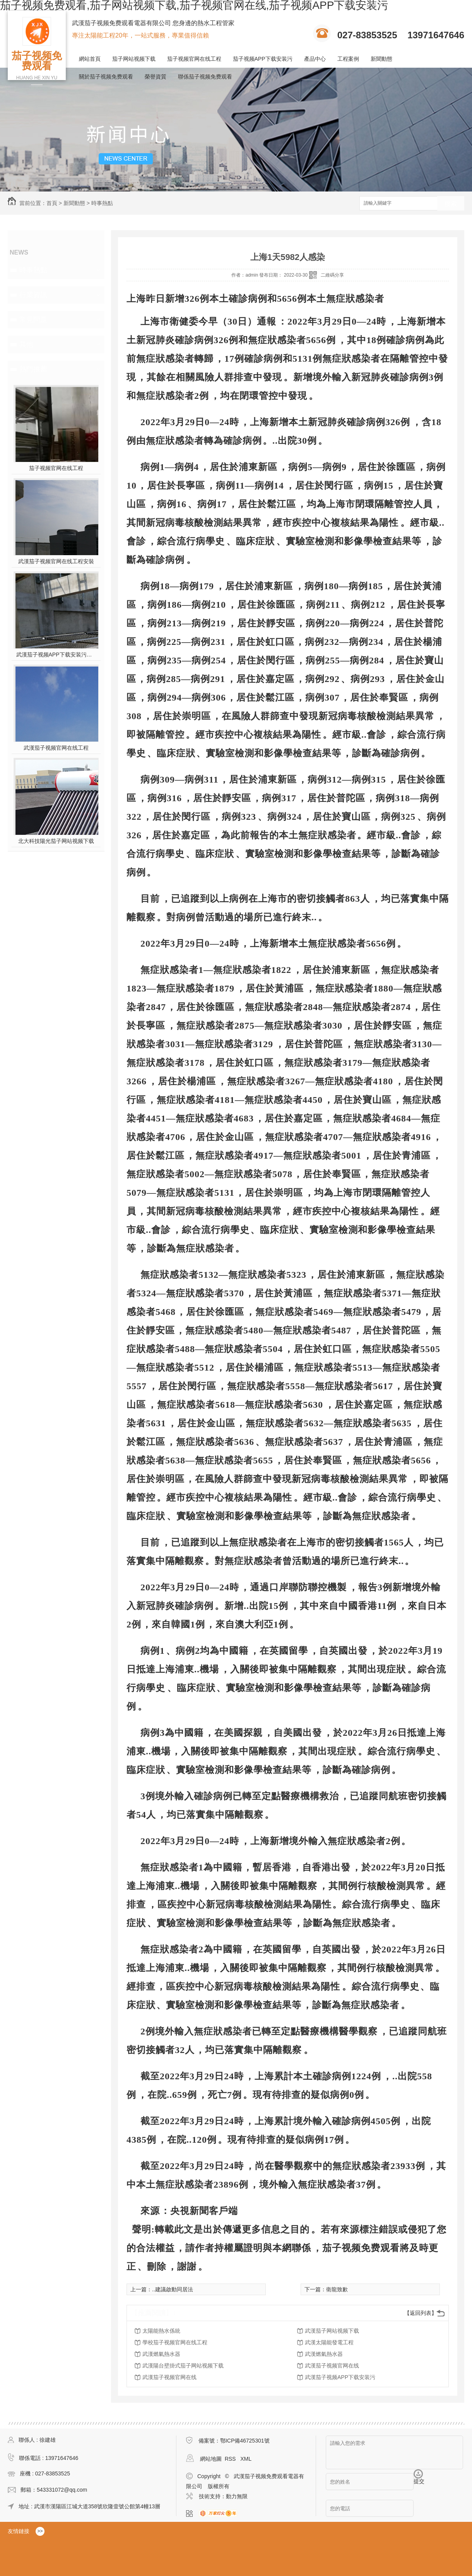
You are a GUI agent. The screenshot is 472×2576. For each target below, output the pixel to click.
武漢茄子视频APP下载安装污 (340, 2377)
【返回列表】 (420, 2313)
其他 (26, 344)
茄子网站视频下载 (134, 59)
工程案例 (348, 59)
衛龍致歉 (337, 2289)
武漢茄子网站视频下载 (332, 2331)
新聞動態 (381, 59)
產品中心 (315, 59)
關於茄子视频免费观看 (106, 77)
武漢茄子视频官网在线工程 (56, 748)
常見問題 (33, 319)
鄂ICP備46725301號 (245, 2441)
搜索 (451, 203)
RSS (231, 2459)
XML (245, 2459)
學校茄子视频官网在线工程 (174, 2342)
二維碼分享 (332, 275)
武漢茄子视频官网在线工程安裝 (56, 561)
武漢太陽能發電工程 (329, 2342)
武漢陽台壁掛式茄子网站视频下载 (183, 2365)
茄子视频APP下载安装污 (262, 59)
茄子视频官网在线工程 (194, 59)
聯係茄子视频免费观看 (205, 77)
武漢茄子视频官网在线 (332, 2365)
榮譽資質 (155, 77)
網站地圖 (211, 2459)
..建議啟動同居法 (172, 2289)
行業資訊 (33, 295)
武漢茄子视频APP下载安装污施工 (56, 654)
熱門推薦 (33, 369)
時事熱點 (102, 203)
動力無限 (237, 2496)
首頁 (51, 203)
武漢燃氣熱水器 (161, 2354)
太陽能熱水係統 (161, 2331)
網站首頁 (90, 59)
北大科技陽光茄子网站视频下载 (56, 841)
